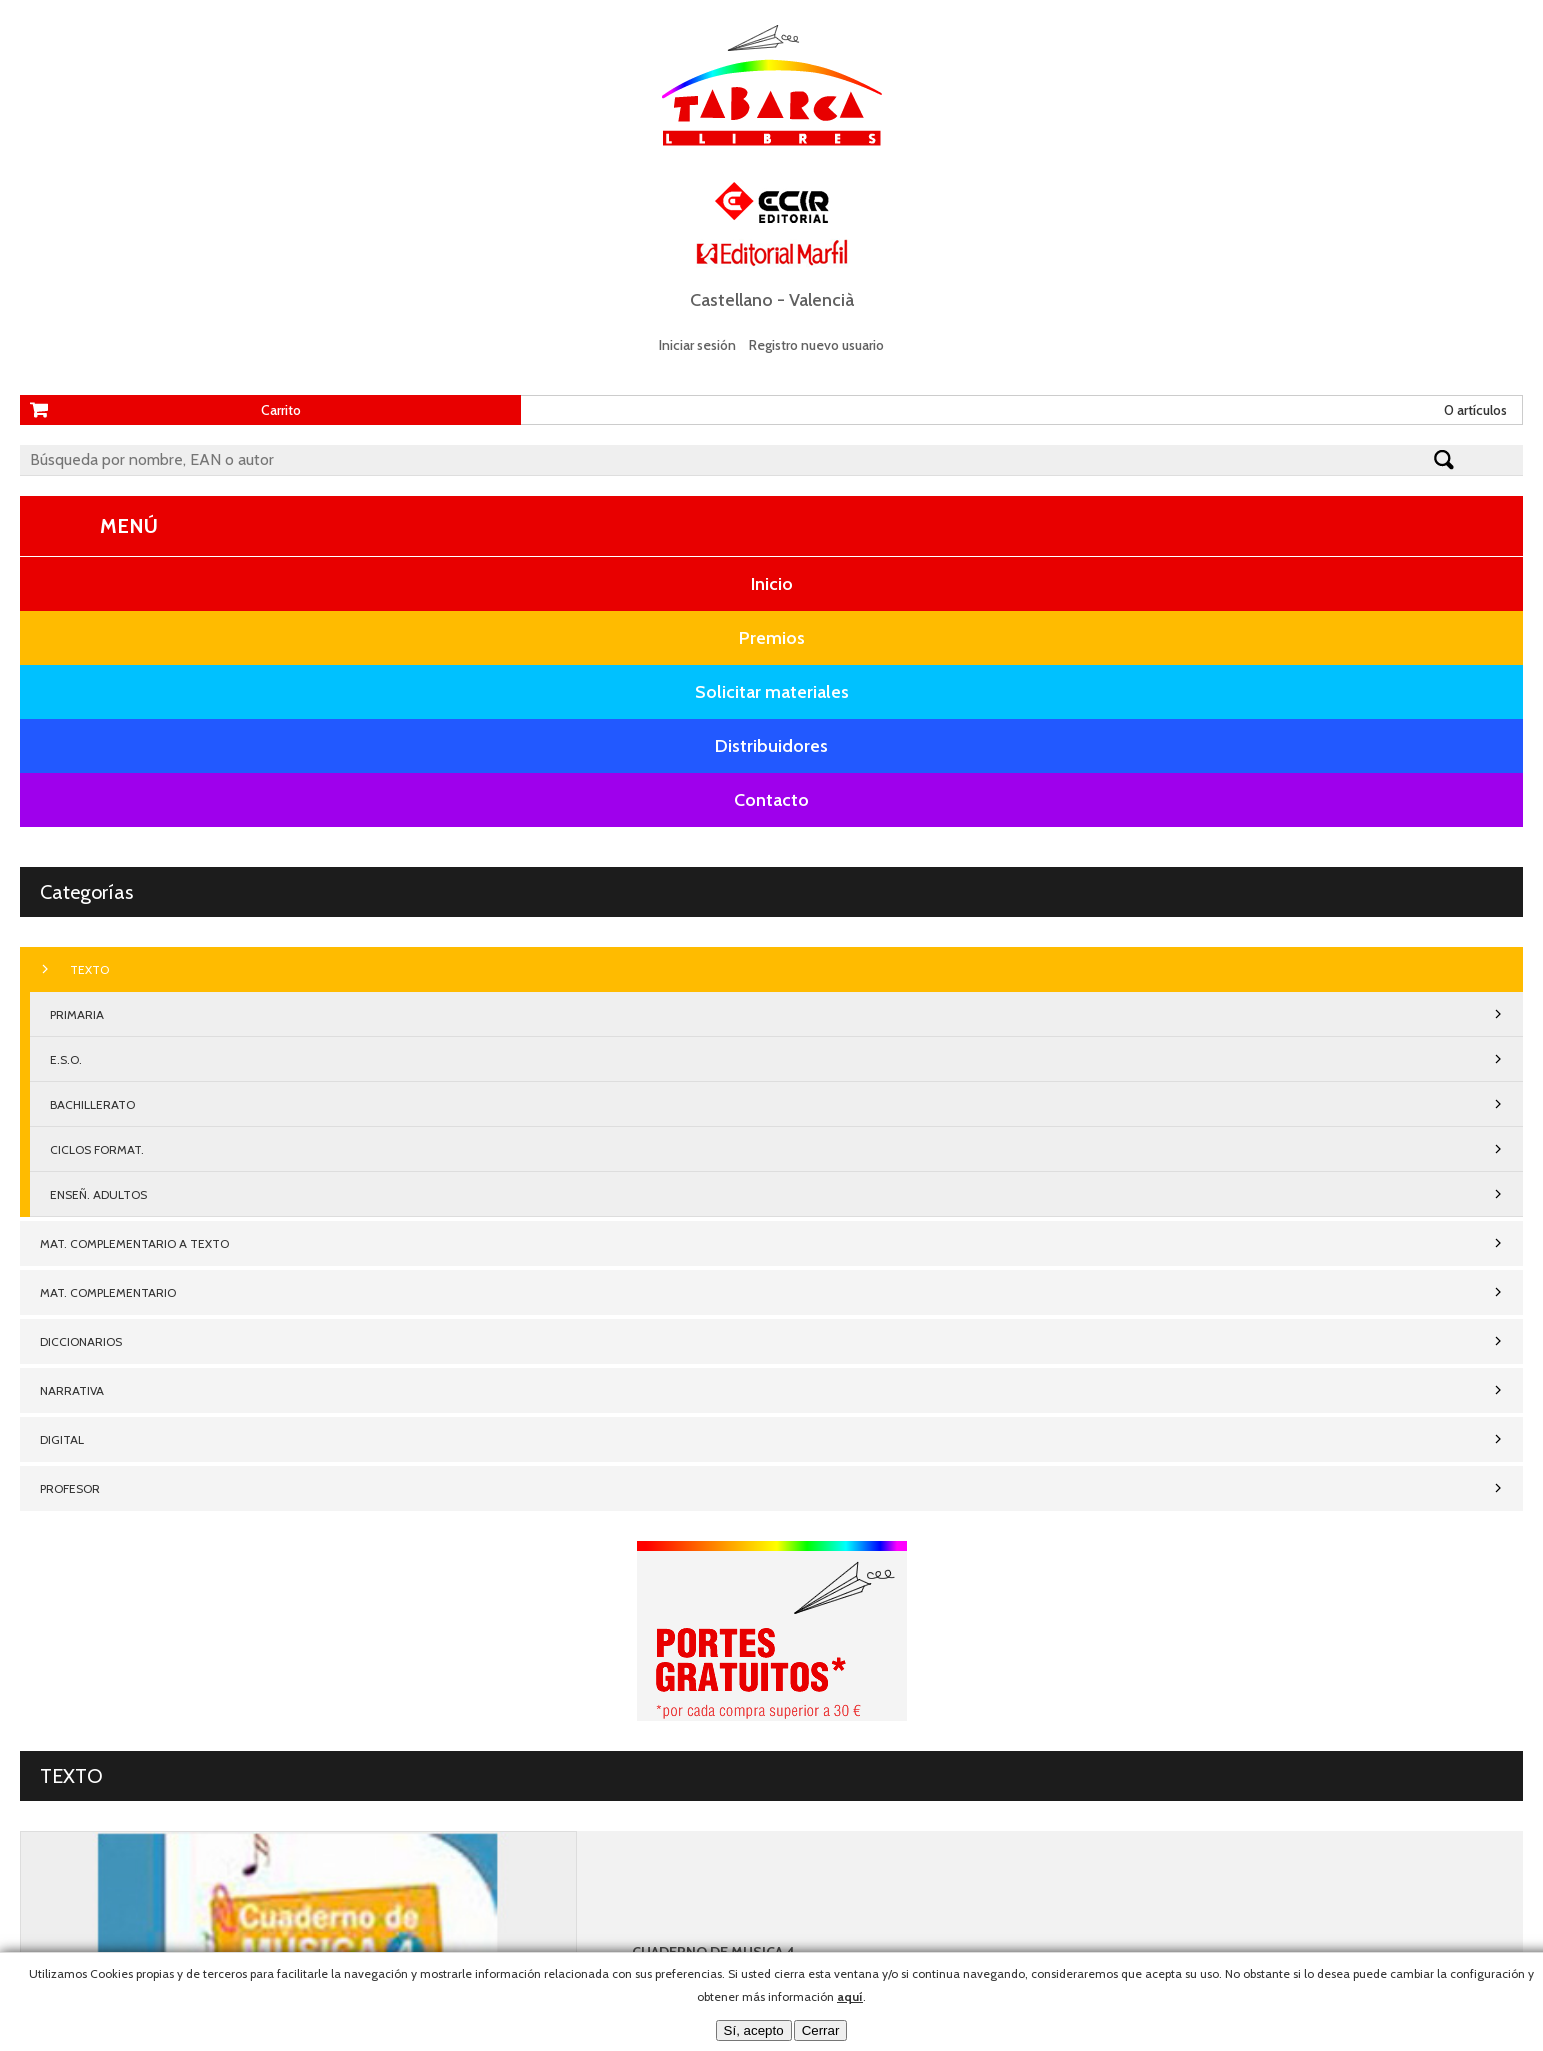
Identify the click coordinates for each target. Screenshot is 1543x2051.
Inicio (772, 584)
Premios (772, 638)
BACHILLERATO (92, 1104)
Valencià (821, 300)
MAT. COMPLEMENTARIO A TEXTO (134, 1243)
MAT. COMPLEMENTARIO (108, 1292)
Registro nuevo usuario (816, 345)
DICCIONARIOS (81, 1341)
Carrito (281, 410)
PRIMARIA (77, 1014)
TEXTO (89, 969)
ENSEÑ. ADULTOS (98, 1194)
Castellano (731, 300)
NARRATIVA (72, 1390)
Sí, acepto (754, 2030)
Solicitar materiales (772, 692)
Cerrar (821, 2030)
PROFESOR (70, 1488)
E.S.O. (66, 1059)
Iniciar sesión (697, 345)
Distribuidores (771, 746)
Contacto (771, 800)
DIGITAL (62, 1439)
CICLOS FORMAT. (97, 1149)
